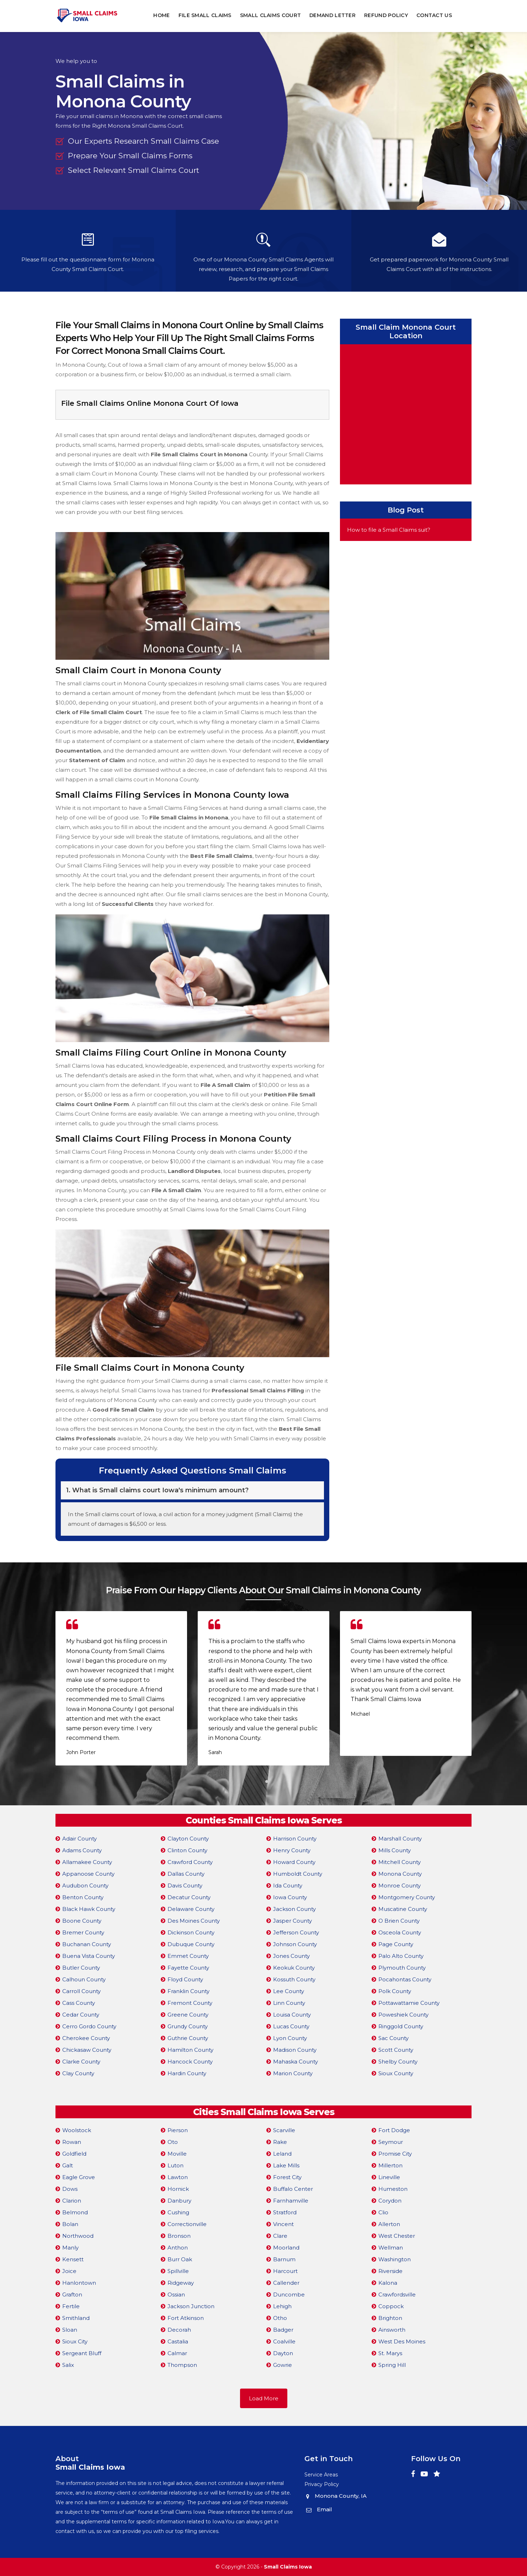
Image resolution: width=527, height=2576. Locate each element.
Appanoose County (88, 1873)
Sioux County (395, 2073)
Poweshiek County (403, 2014)
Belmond (75, 2212)
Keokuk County (294, 1967)
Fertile (71, 2306)
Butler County (81, 1967)
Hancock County (190, 2061)
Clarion (71, 2200)
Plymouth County (402, 1967)
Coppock (391, 2306)
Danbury (179, 2200)
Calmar (177, 2353)
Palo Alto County (401, 1956)
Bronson (179, 2235)
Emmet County (188, 1956)
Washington (394, 2259)
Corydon (389, 2200)
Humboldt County (297, 1873)
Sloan (69, 2329)
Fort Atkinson (185, 2318)
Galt (67, 2165)
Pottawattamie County (409, 2002)
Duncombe (289, 2294)
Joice (69, 2271)
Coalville (284, 2341)
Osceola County (399, 1932)
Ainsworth (391, 2329)
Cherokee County (86, 2038)
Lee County (288, 1991)
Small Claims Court (270, 15)
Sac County (393, 2038)
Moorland (286, 2247)
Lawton (177, 2177)
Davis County (184, 1885)
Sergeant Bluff (81, 2353)
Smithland (76, 2318)
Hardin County (186, 2073)
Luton (175, 2165)
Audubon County (85, 1885)
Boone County (81, 1920)
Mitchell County (399, 1862)
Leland (282, 2153)
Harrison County (294, 1838)
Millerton (390, 2165)
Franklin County (188, 1991)
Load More (263, 2398)
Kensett (73, 2259)
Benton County (82, 1897)
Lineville (389, 2177)
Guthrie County (187, 2038)
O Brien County (399, 1920)
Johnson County (295, 1944)
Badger (283, 2329)
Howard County (294, 1862)
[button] (260, 1781)
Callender (286, 2282)
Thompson (182, 2365)
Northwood (78, 2235)
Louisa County (292, 2014)
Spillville (178, 2271)
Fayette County (188, 1967)
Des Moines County (193, 1920)
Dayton (283, 2353)
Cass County (78, 2002)
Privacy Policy (321, 2484)
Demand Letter (333, 15)
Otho (280, 2318)
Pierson (177, 2130)
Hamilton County (190, 2049)
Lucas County (291, 2026)
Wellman (390, 2247)
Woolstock (76, 2130)
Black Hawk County (88, 1909)
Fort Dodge (394, 2130)
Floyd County (185, 1979)
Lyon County (290, 2038)
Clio (383, 2212)
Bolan (70, 2224)
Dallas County (185, 1873)
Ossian (176, 2294)
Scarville (284, 2130)
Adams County (82, 1850)
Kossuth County (294, 1979)
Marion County (293, 2073)
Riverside (390, 2271)
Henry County (291, 1850)
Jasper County (292, 1920)
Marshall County (400, 1838)
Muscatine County (402, 1909)
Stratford (285, 2212)
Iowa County (290, 1897)
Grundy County (187, 2026)
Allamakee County (87, 1862)
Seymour (390, 2142)
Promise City (395, 2153)
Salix (68, 2365)
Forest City (287, 2177)
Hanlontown (79, 2282)
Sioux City (74, 2341)
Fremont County (189, 2002)
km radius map (405, 413)
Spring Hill (392, 2365)
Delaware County (190, 1909)
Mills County (394, 1850)
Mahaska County (295, 2061)
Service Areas (321, 2474)
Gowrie (282, 2365)
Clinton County (187, 1850)
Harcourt (285, 2271)
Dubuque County (190, 1944)
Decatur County (189, 1897)
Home (162, 15)
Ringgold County (400, 2026)
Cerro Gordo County (89, 2026)
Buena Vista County (88, 1956)
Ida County (287, 1885)
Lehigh (282, 2306)
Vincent (283, 2224)
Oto (172, 2142)
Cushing (178, 2212)
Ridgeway (180, 2282)
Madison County (294, 2049)
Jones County (291, 1956)
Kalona (387, 2282)
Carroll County (81, 1991)
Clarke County (81, 2061)
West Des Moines (401, 2341)
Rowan (71, 2142)
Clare (280, 2235)
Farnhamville (290, 2200)
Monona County (400, 1873)
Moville (177, 2153)
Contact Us (434, 15)
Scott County (395, 2049)
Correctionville (187, 2224)
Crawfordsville (397, 2294)
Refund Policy (386, 15)
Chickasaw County (86, 2049)
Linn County (289, 2002)
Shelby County (397, 2061)
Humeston (393, 2188)
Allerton (389, 2224)
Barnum (284, 2259)
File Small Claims (205, 15)
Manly (70, 2247)
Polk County (394, 1991)
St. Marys (390, 2353)
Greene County (187, 2014)
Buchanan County (86, 1944)
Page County (395, 1944)
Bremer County (83, 1932)
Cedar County (80, 2014)
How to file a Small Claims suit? (388, 529)
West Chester (396, 2235)
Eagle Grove (78, 2177)
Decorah (179, 2329)
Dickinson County (190, 1932)
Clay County (78, 2073)
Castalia (177, 2341)
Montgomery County (406, 1897)
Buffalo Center (293, 2188)
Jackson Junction (190, 2306)
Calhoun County (84, 1979)
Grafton (72, 2294)
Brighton (390, 2318)
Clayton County (188, 1838)
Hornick (178, 2188)
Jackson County (294, 1909)
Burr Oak (179, 2259)
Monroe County (399, 1885)
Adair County (79, 1838)
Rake (280, 2142)
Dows (70, 2188)
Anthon (177, 2247)
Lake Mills (286, 2165)
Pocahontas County (404, 1979)
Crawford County (190, 1862)
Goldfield (74, 2153)
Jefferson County (296, 1932)
